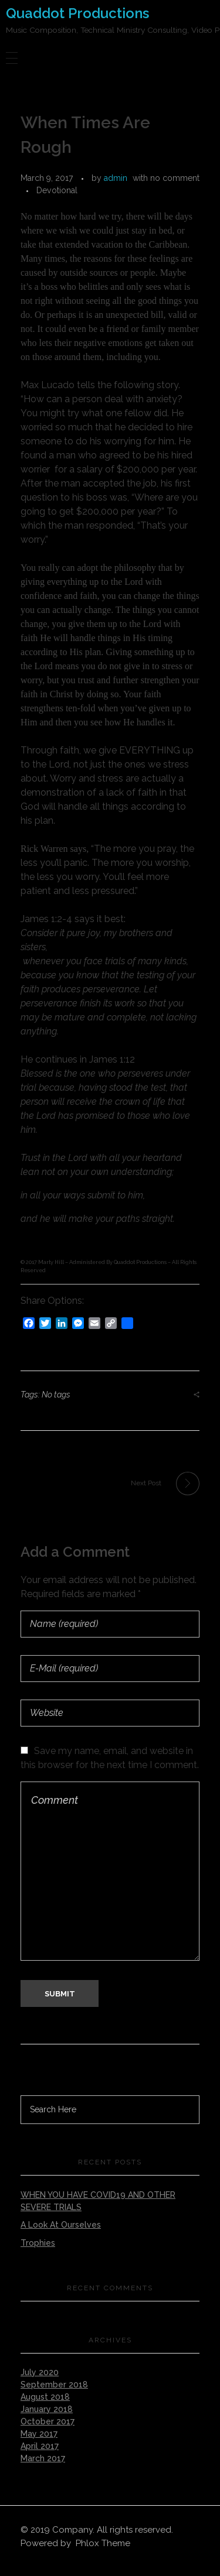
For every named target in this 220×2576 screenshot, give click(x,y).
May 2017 (39, 2433)
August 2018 (45, 2397)
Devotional (56, 190)
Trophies (38, 2243)
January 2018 (47, 2409)
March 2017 (43, 2458)
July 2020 (40, 2372)
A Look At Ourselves (61, 2224)
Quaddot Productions (77, 13)
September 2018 (54, 2384)
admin (115, 178)
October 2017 (48, 2421)
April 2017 (40, 2446)
